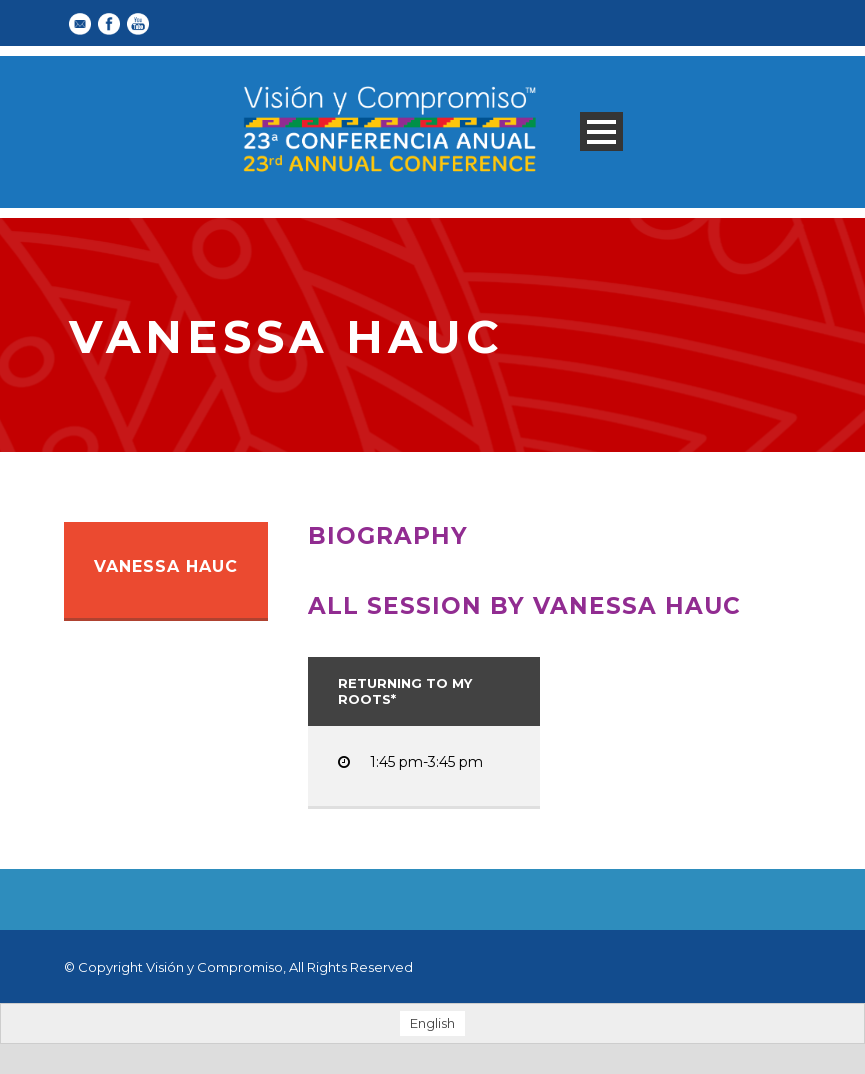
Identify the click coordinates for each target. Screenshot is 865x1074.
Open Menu (601, 131)
